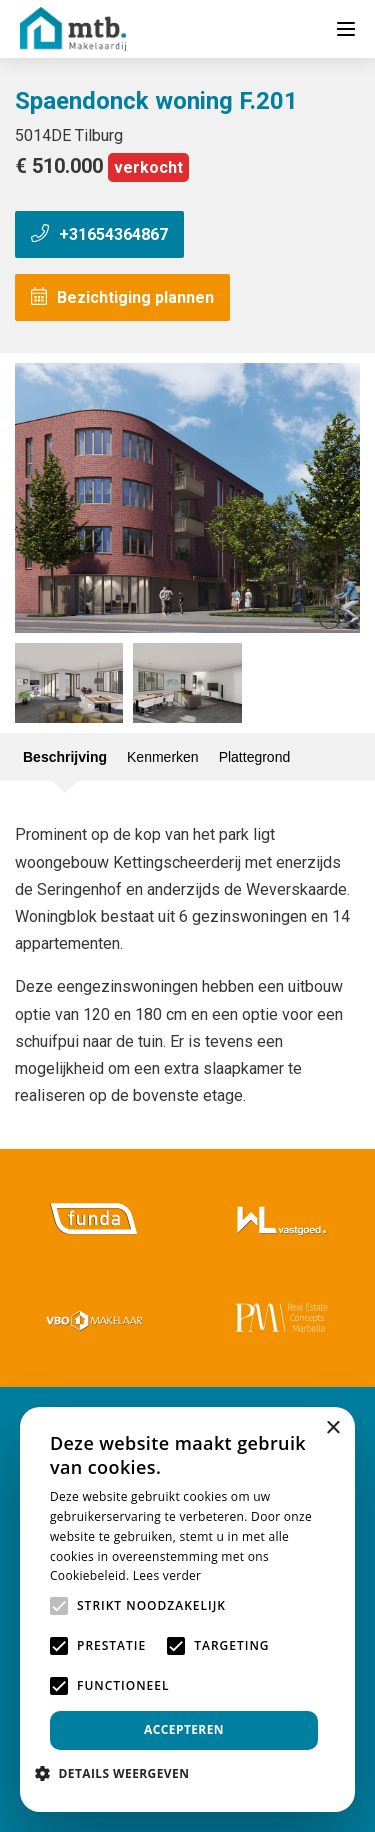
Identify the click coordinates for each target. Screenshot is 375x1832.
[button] (119, 1773)
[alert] (187, 1609)
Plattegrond (255, 757)
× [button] (332, 1428)
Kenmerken (163, 757)
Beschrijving (65, 757)
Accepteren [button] (184, 1729)
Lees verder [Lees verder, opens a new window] (167, 1575)
